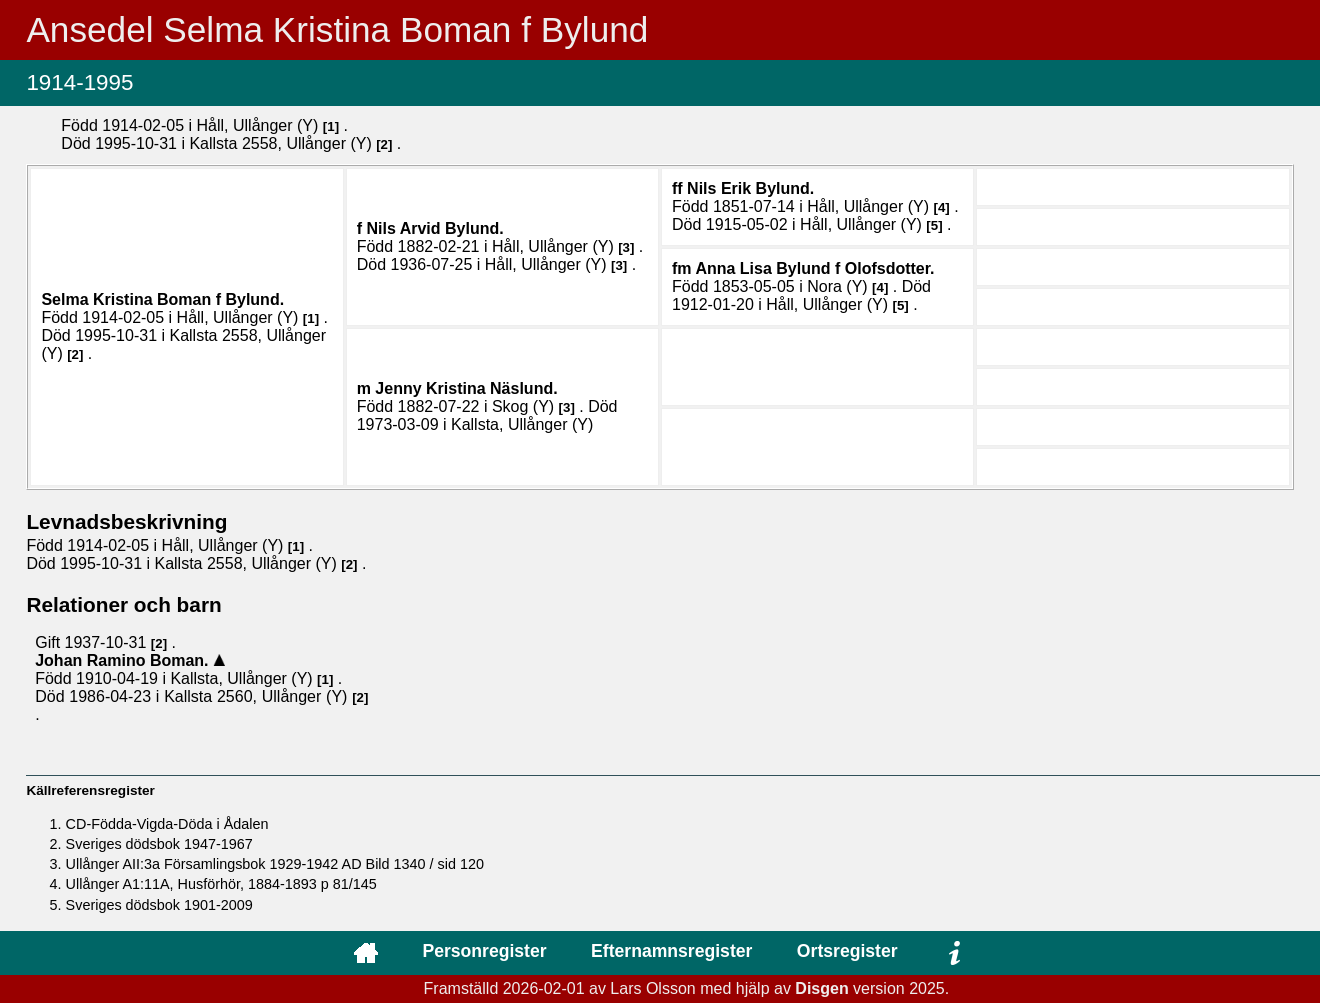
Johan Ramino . (124, 660)
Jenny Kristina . (466, 388)
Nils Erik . (750, 188)
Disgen (821, 988)
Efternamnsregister (671, 951)
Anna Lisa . (814, 268)
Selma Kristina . (162, 299)
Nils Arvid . (434, 228)
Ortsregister (847, 951)
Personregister (484, 951)
